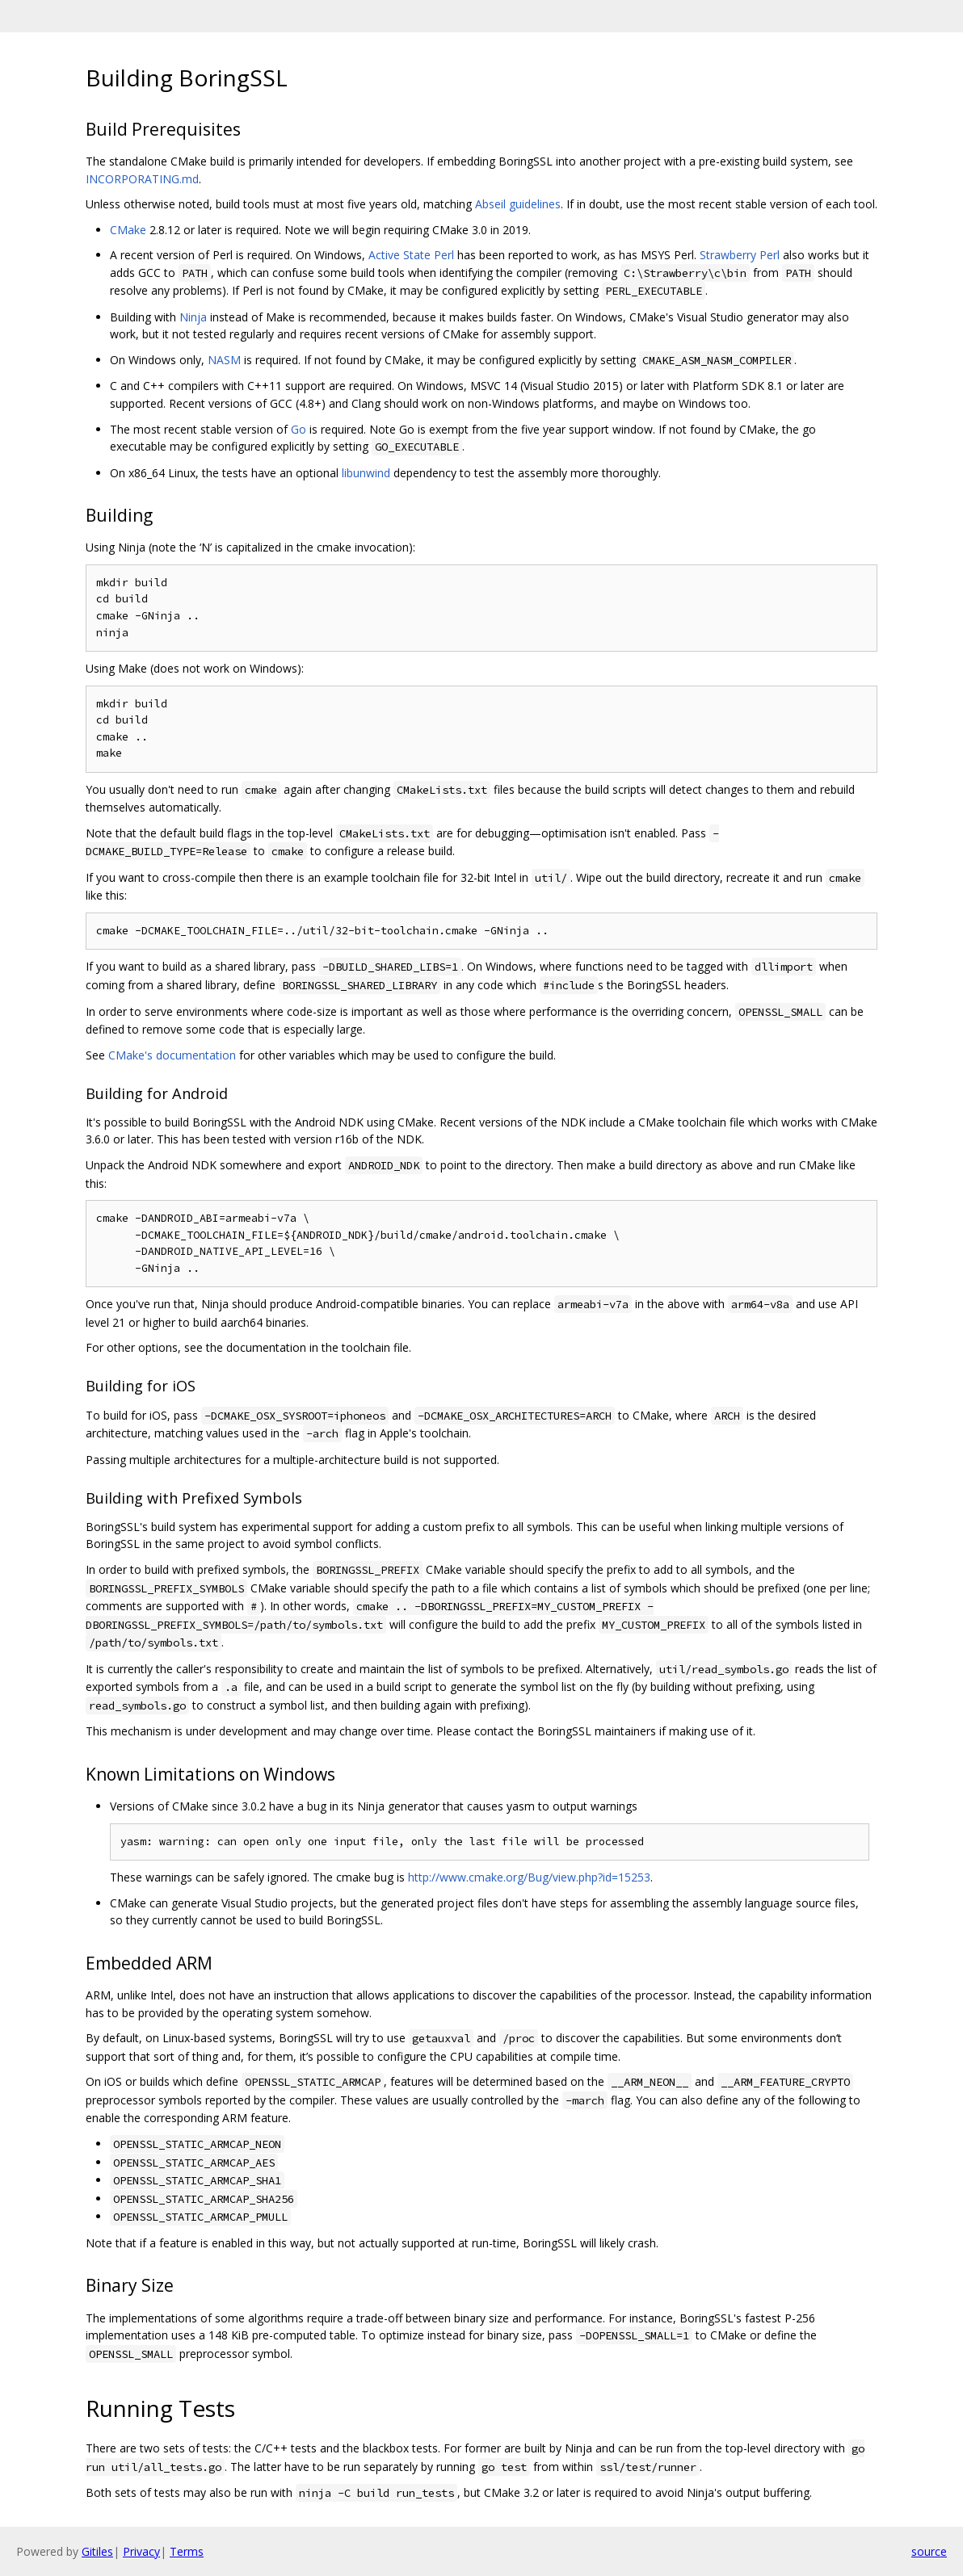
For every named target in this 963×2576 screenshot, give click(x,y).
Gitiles (97, 2551)
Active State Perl (411, 254)
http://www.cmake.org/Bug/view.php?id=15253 (529, 1877)
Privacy (141, 2551)
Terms (187, 2551)
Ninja (193, 317)
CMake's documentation (172, 1055)
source (929, 2551)
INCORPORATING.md (142, 179)
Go (298, 429)
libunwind (366, 472)
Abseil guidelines (518, 204)
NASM (224, 359)
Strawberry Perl (740, 254)
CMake (128, 229)
